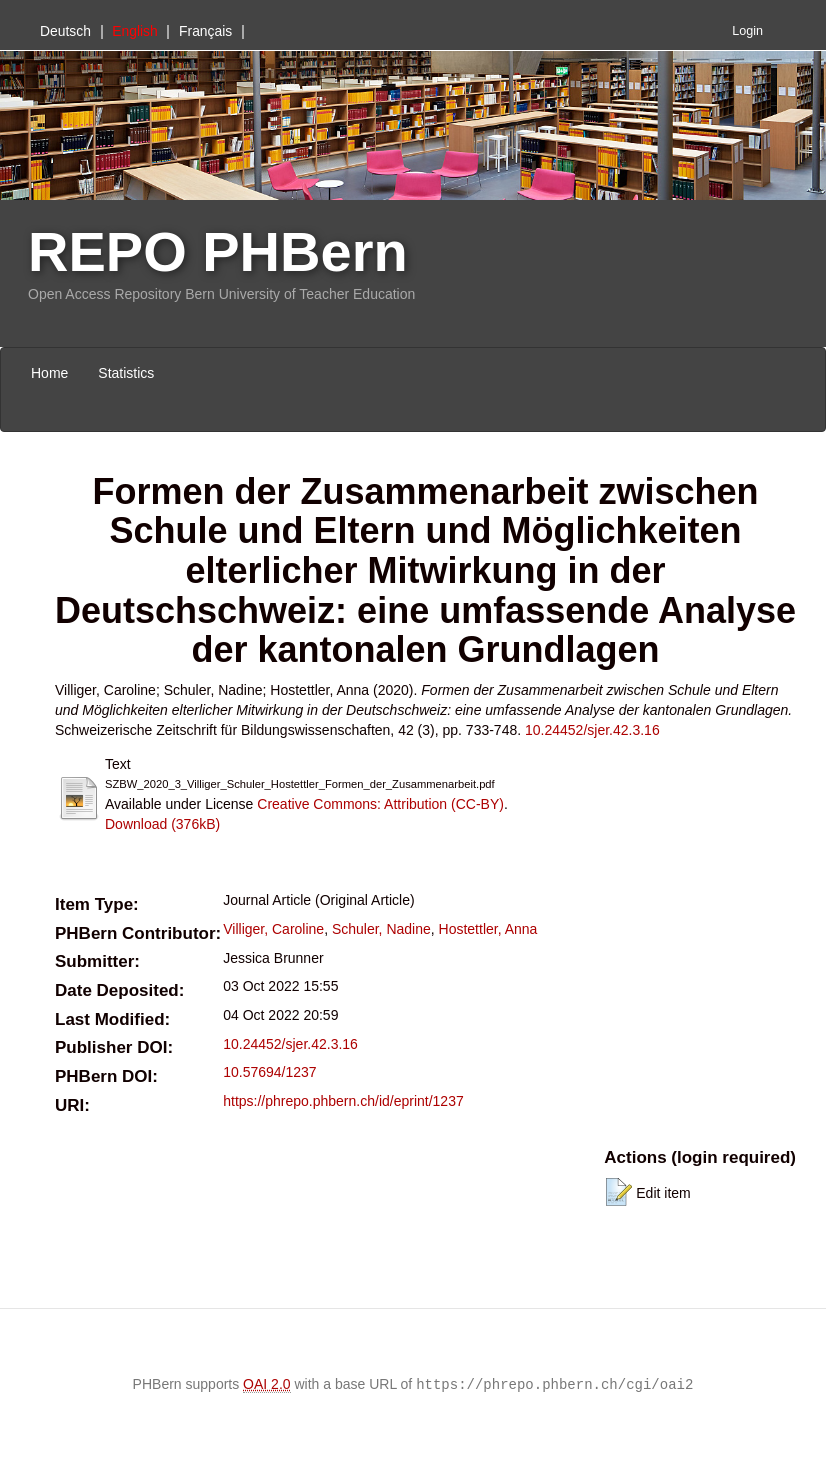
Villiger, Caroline (273, 929)
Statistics (126, 373)
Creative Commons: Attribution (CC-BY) (380, 804)
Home (49, 373)
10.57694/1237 (269, 1072)
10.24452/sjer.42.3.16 (592, 730)
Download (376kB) (162, 824)
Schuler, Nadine (381, 929)
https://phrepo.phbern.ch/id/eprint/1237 (343, 1101)
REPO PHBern (218, 251)
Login (747, 31)
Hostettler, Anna (488, 929)
